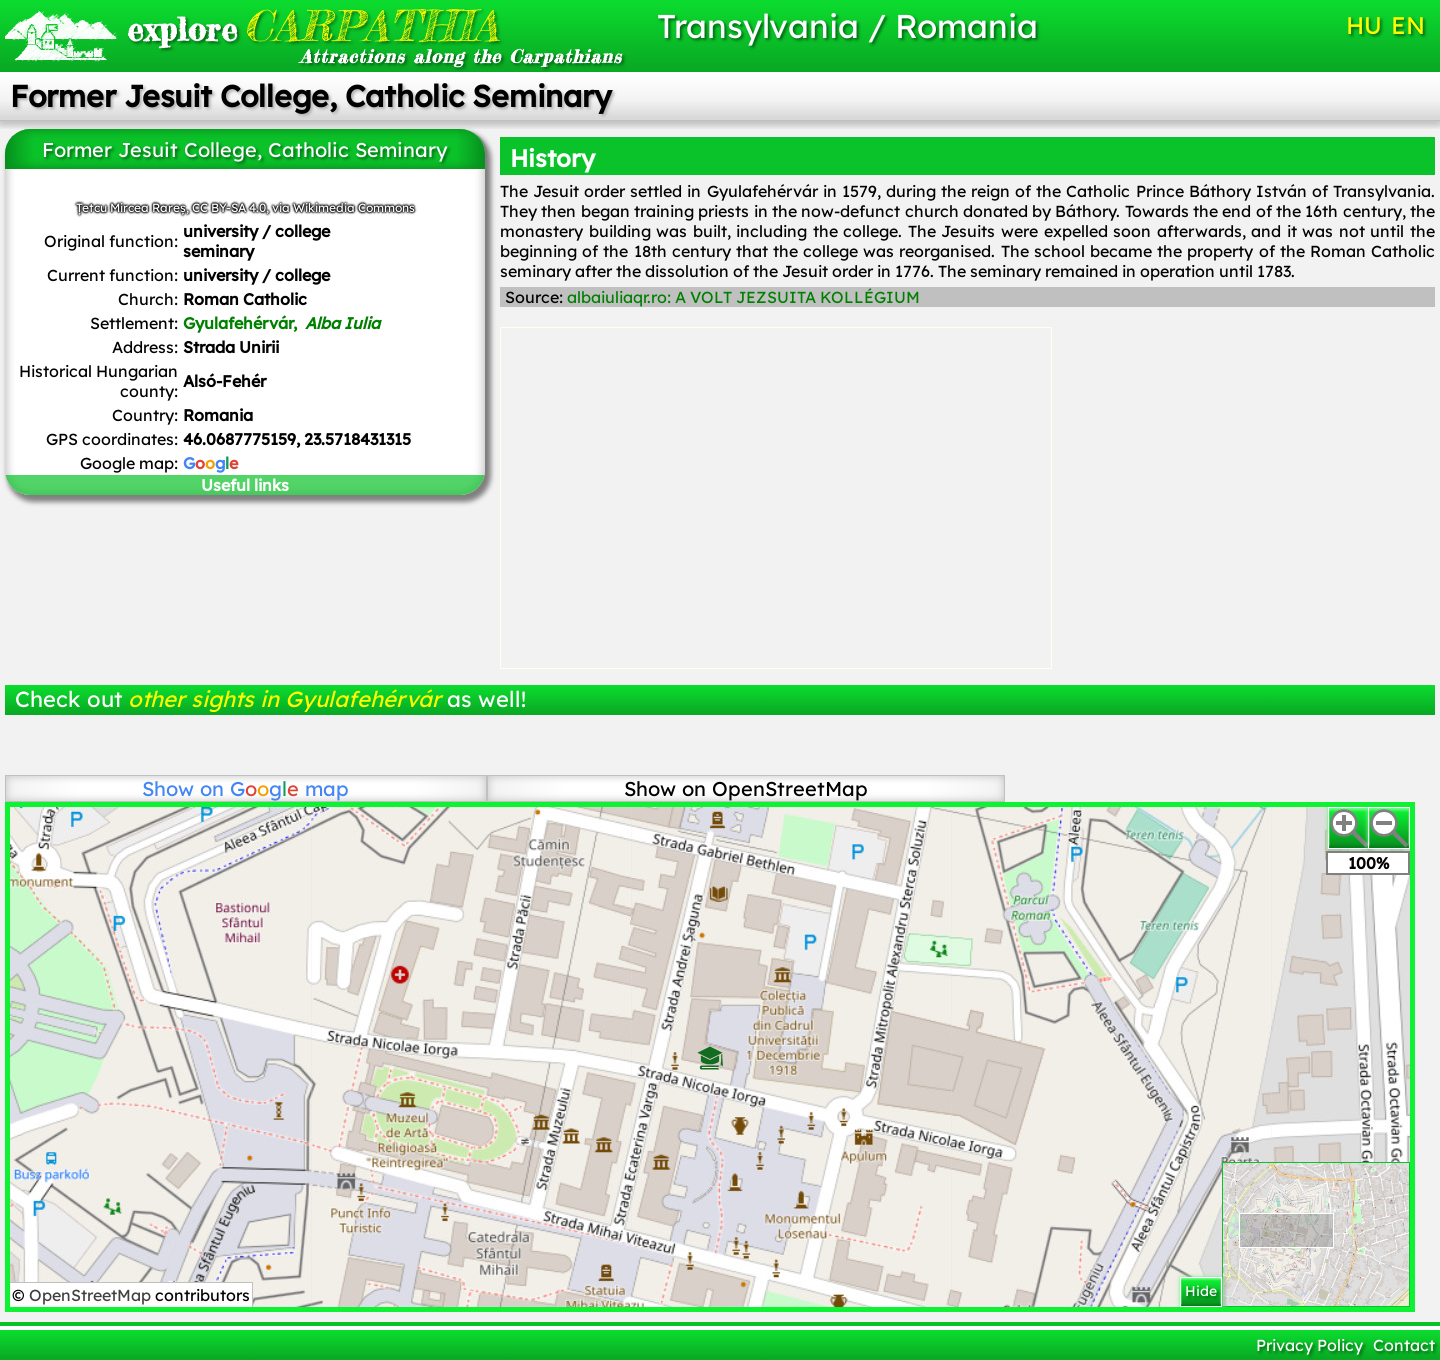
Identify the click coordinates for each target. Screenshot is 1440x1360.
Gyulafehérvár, (281, 323)
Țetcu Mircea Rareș (131, 207)
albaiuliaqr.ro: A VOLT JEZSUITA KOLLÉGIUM (743, 297)
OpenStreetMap (92, 1295)
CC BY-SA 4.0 (229, 207)
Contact (1404, 1345)
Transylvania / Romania (847, 25)
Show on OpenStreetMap (746, 788)
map (289, 788)
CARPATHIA (313, 25)
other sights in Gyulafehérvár (284, 699)
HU (1364, 25)
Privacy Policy (1309, 1345)
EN (1408, 25)
